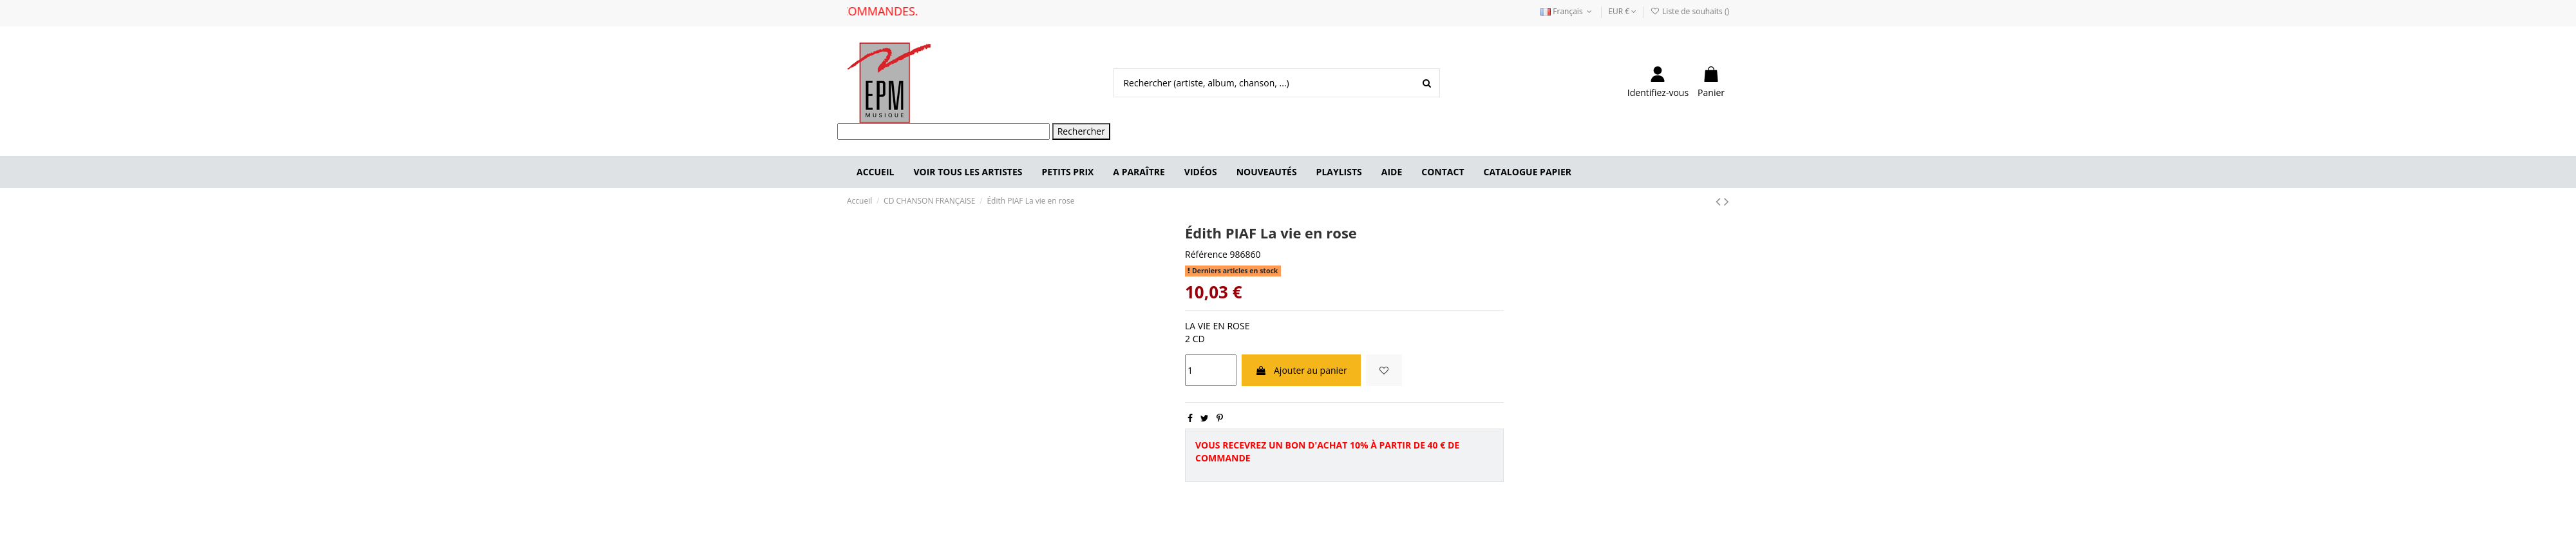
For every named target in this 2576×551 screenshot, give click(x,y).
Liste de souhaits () (1690, 11)
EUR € (1622, 11)
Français (1567, 11)
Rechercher (1081, 131)
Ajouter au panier (1301, 370)
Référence (1206, 254)
